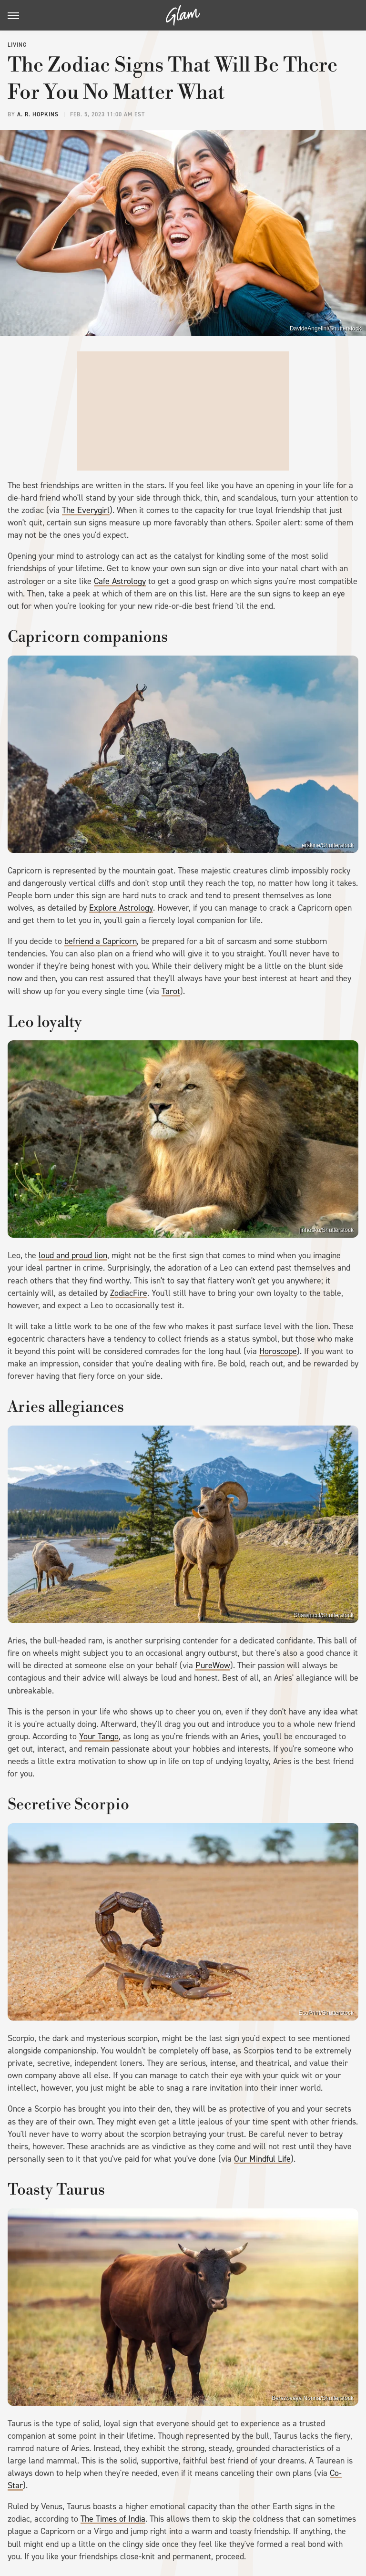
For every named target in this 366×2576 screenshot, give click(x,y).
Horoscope (278, 1351)
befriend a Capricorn (100, 941)
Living (17, 45)
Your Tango (99, 1736)
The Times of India (113, 2519)
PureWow (212, 1665)
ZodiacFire (128, 1293)
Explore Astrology (121, 907)
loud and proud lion (73, 1255)
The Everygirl (86, 510)
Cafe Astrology (120, 581)
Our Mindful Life (262, 2159)
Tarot (171, 991)
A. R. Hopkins (38, 114)
